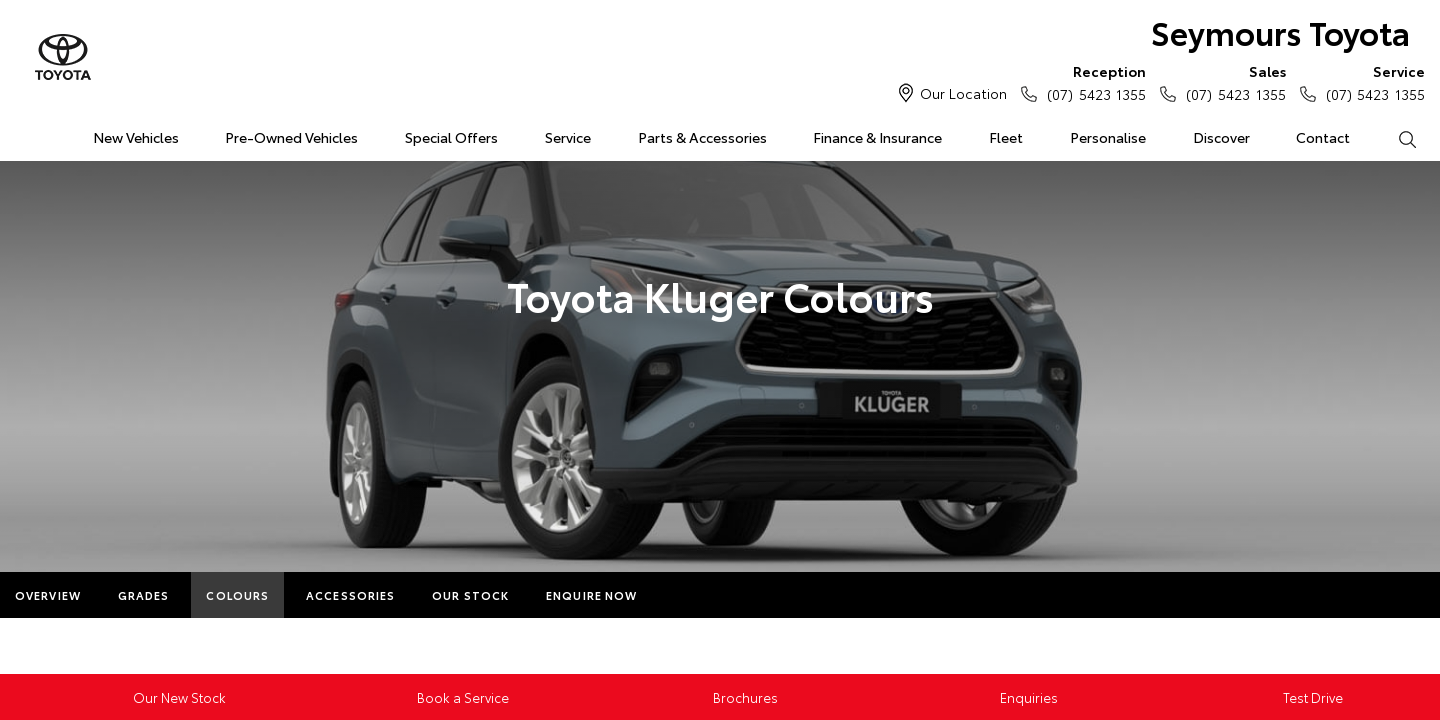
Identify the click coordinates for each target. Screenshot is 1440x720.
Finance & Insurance (877, 137)
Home (23, 133)
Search (1395, 138)
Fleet (1006, 137)
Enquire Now (591, 595)
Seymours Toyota (1280, 31)
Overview (48, 595)
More (692, 595)
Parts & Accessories (702, 137)
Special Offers (451, 137)
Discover (1221, 137)
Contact (1323, 137)
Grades (144, 595)
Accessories (350, 595)
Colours (237, 595)
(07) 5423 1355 (1092, 82)
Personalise (1108, 137)
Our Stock (470, 595)
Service (568, 137)
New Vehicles (136, 137)
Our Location (963, 93)
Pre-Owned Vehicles (291, 137)
